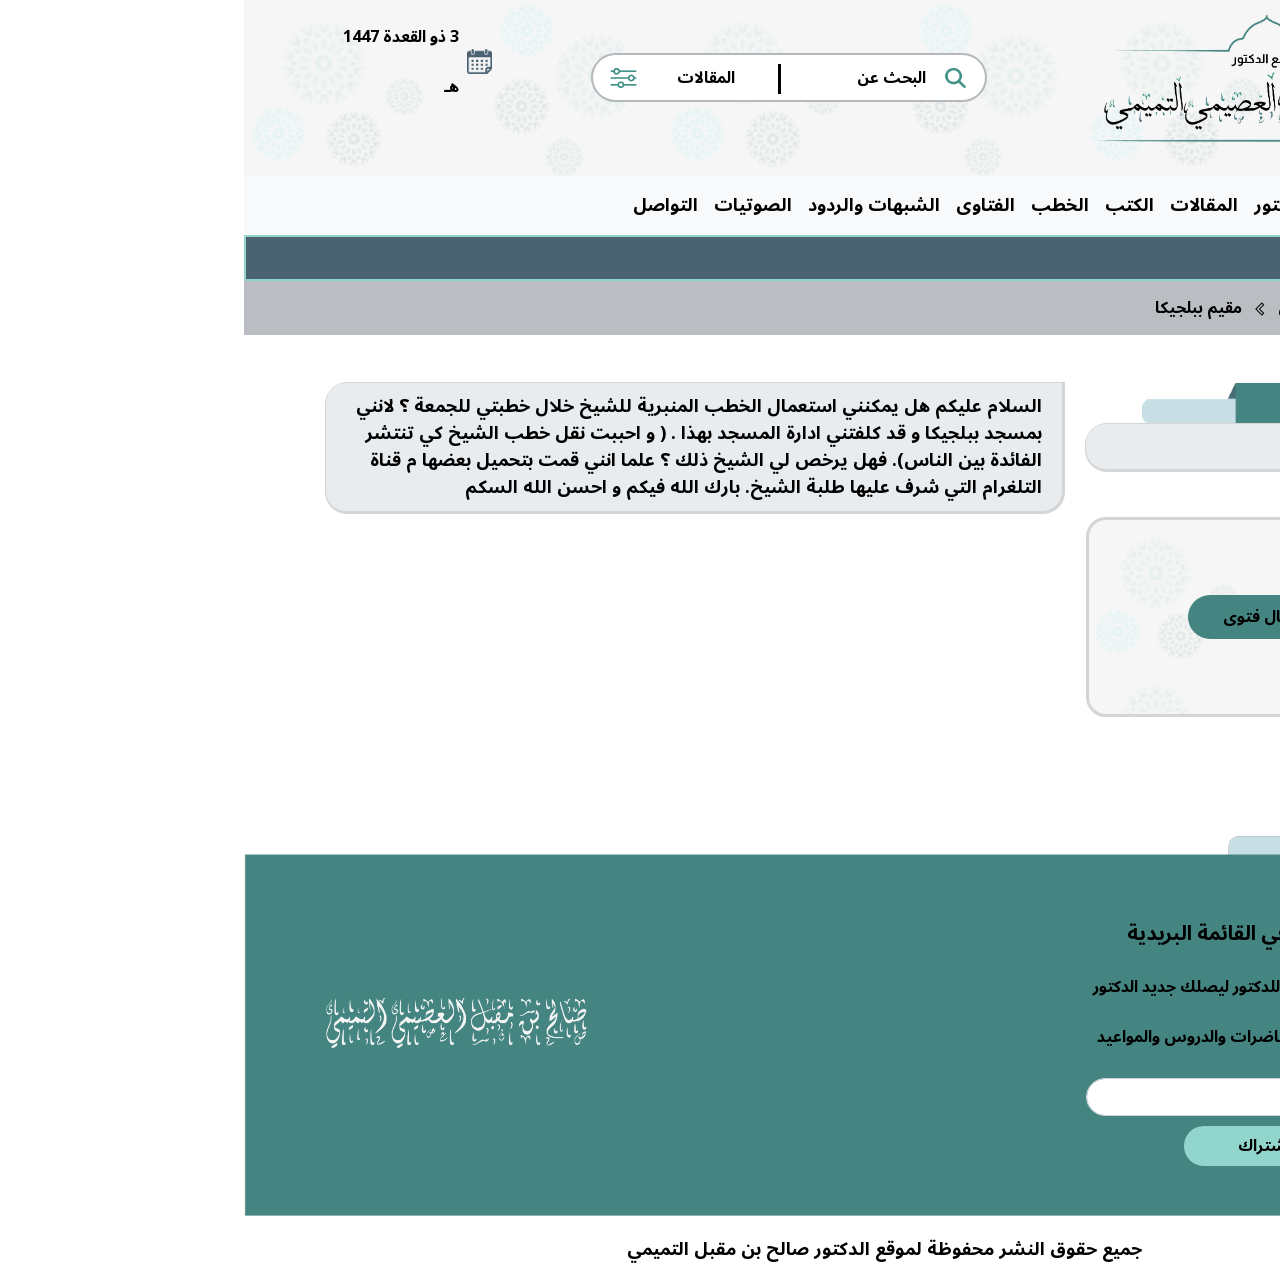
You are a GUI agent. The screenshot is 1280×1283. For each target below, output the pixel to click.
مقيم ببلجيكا (954, 308)
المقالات (960, 205)
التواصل (421, 205)
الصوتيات (509, 205)
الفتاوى (741, 205)
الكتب (885, 205)
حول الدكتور (1058, 205)
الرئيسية (1156, 205)
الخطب (816, 205)
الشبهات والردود (630, 205)
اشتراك (1020, 1146)
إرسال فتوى (1020, 617)
